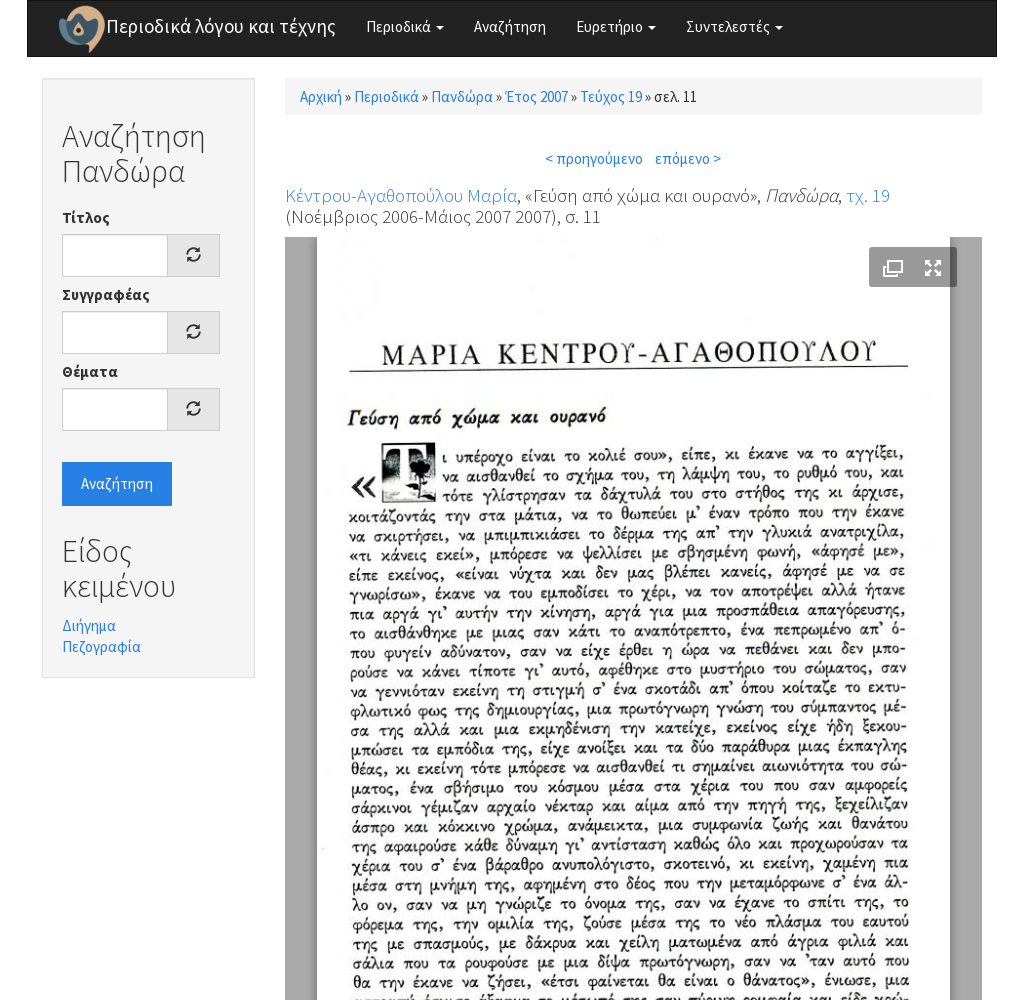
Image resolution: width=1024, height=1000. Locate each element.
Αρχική (321, 96)
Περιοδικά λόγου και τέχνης (221, 26)
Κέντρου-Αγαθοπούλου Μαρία (401, 195)
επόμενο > (688, 158)
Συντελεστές (734, 26)
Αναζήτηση (510, 26)
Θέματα (90, 371)
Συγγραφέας (106, 294)
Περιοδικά (405, 26)
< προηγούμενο (594, 158)
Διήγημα (89, 625)
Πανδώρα (462, 96)
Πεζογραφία (101, 646)
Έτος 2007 (536, 96)
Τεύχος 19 (611, 96)
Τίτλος (86, 217)
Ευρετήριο (616, 26)
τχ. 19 (868, 195)
